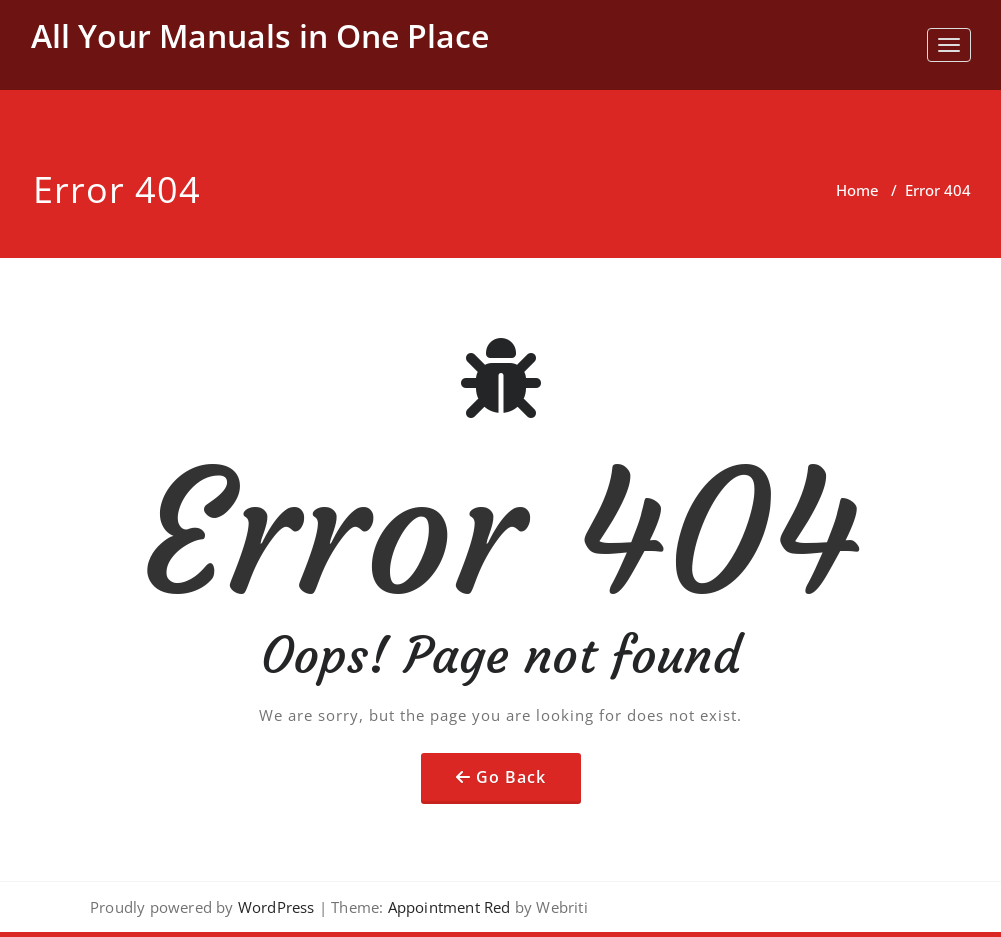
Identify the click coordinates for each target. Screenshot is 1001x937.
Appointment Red (446, 907)
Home (857, 190)
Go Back (511, 777)
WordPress (276, 907)
